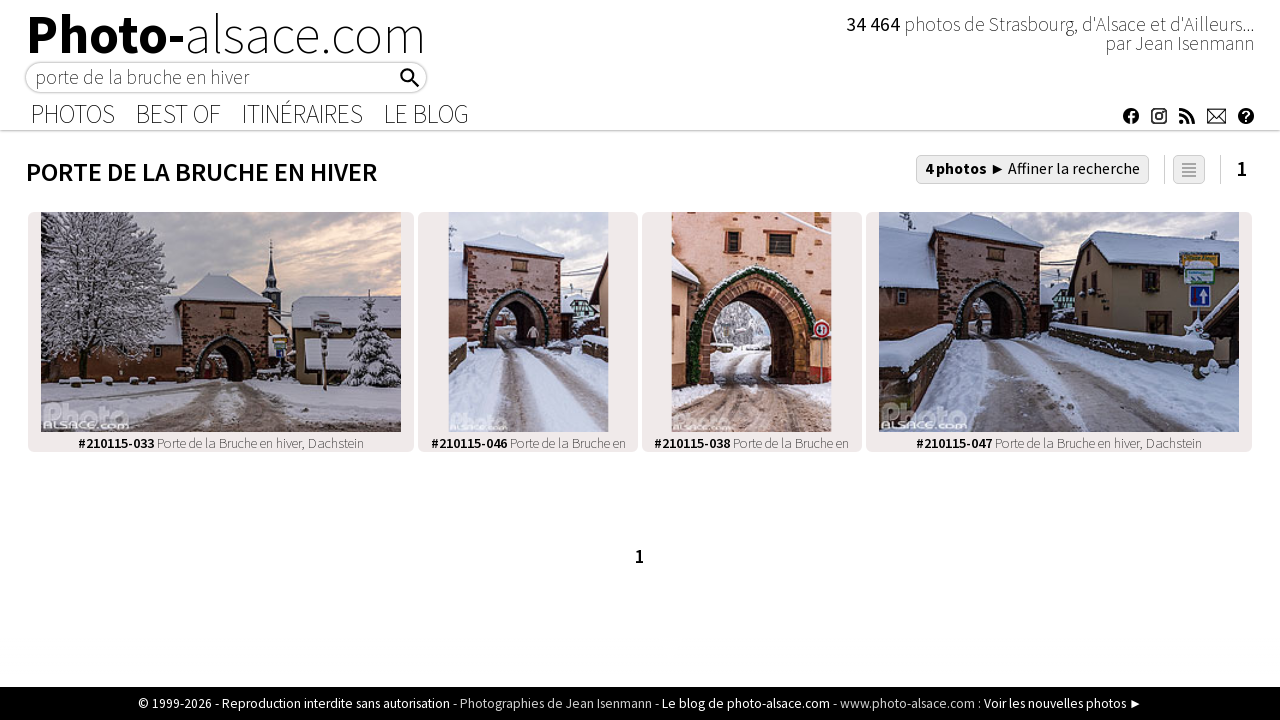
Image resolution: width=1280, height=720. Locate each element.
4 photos (1033, 168)
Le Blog (426, 114)
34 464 (875, 24)
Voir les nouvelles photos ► (1063, 703)
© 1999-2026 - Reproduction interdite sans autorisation (294, 703)
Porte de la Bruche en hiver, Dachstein (221, 443)
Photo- (226, 34)
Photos (73, 114)
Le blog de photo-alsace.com (746, 703)
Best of (178, 114)
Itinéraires (302, 114)
